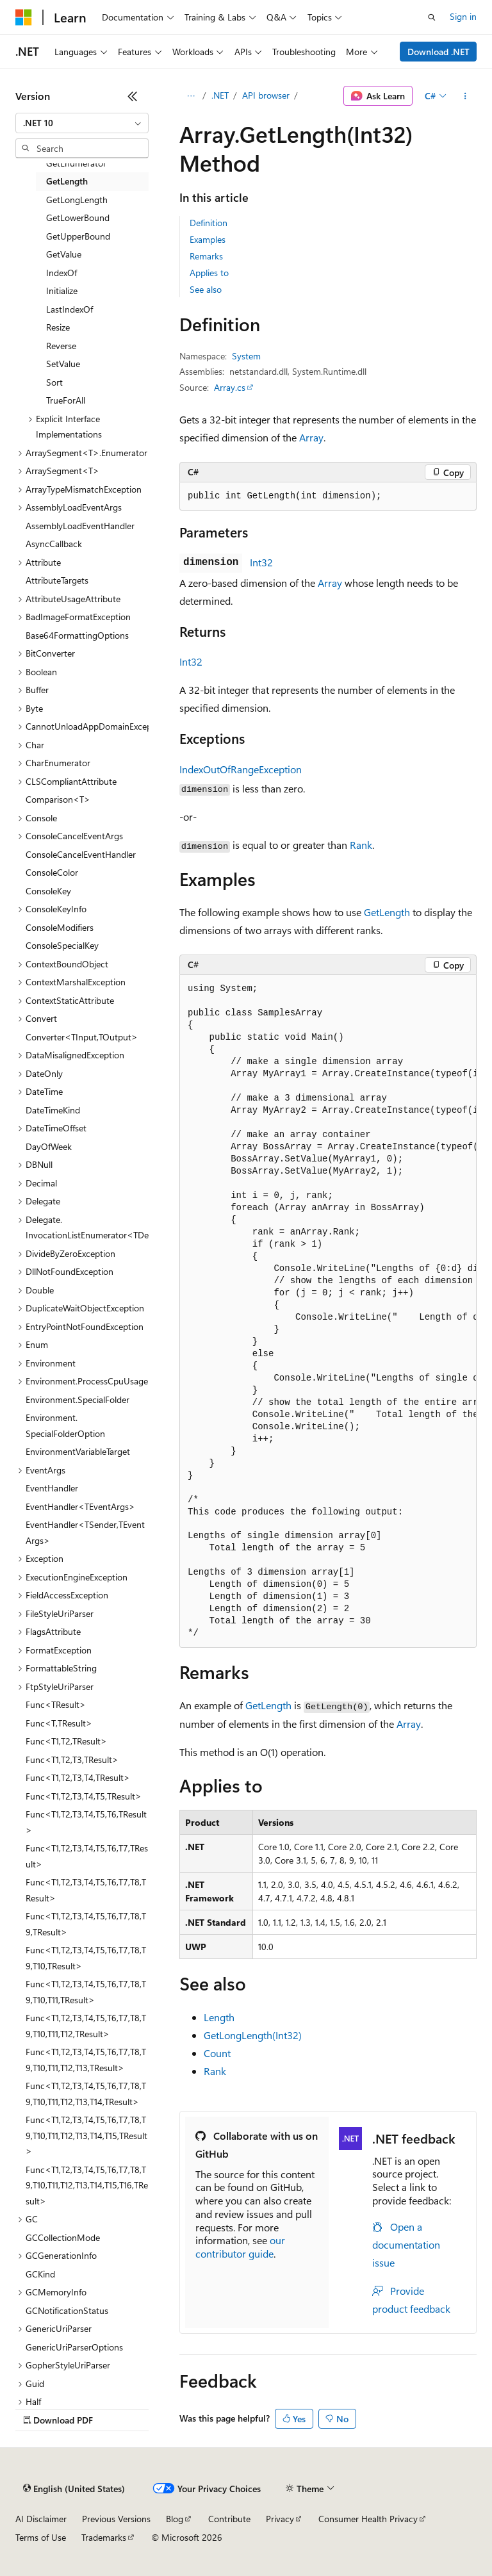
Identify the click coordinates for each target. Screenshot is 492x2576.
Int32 (261, 562)
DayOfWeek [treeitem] (49, 1146)
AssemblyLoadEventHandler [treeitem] (80, 526)
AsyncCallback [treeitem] (54, 543)
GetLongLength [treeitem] (77, 199)
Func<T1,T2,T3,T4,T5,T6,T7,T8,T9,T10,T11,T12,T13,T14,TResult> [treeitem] (86, 2094)
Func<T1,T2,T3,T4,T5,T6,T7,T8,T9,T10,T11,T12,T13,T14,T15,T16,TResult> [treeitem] (87, 2185)
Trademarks (103, 2537)
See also (206, 289)
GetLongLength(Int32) (253, 2035)
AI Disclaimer (41, 2519)
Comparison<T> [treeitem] (58, 799)
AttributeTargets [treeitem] (57, 580)
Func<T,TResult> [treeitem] (59, 1723)
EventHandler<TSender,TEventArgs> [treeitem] (85, 1532)
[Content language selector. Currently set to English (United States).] (74, 2489)
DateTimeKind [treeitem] (53, 1110)
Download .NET (438, 51)
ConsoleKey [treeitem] (48, 891)
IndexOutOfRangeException (240, 769)
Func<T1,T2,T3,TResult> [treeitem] (72, 1759)
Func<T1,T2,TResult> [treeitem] (66, 1741)
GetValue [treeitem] (63, 254)
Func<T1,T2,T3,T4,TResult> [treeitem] (78, 1777)
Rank (361, 844)
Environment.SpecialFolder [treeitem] (77, 1399)
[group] (328, 1311)
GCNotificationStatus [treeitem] (67, 2310)
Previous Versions (116, 2519)
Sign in (463, 16)
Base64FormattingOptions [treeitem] (77, 635)
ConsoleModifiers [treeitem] (60, 927)
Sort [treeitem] (54, 382)
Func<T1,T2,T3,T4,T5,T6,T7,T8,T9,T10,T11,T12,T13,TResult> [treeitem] (86, 2060)
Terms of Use (40, 2537)
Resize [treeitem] (58, 327)
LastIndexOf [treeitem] (69, 309)
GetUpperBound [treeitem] (78, 236)
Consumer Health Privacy (368, 2519)
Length (219, 2017)
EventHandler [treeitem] (52, 1488)
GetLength (387, 912)
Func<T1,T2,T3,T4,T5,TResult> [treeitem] (84, 1796)
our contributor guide (240, 2246)
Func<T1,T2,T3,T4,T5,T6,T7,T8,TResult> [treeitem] (86, 1890)
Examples (208, 239)
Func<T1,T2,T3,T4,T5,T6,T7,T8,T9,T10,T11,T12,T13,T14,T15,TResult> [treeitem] (86, 2135)
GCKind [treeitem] (40, 2274)
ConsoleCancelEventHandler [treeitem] (81, 854)
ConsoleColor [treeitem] (52, 872)
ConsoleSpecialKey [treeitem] (62, 945)
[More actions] (465, 96)
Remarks (206, 256)
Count (217, 2053)
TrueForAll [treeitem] (65, 400)
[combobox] (82, 123)
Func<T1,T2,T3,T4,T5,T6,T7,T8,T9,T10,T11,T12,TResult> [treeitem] (86, 2026)
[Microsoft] (23, 17)
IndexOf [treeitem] (61, 273)
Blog (174, 2519)
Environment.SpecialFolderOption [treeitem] (65, 1425)
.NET (220, 95)
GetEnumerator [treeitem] (76, 163)
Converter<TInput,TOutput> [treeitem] (82, 1037)
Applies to (209, 273)
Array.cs (229, 387)
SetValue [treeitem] (63, 363)
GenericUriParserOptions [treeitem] (74, 2347)
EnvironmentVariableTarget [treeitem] (78, 1451)
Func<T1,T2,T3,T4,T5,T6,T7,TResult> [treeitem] (87, 1856)
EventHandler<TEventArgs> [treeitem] (80, 1506)
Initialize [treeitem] (62, 290)
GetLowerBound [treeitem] (78, 217)
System (246, 356)
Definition (208, 223)
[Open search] (432, 17)
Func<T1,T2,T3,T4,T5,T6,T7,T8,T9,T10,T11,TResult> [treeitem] (86, 1992)
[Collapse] (133, 96)
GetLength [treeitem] (67, 181)
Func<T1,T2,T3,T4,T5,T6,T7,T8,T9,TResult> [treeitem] (86, 1924)
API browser (266, 95)
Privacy (280, 2519)
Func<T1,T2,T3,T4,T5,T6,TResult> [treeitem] (86, 1822)
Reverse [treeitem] (61, 346)
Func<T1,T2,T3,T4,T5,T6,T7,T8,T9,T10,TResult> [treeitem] (86, 1958)
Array (311, 437)
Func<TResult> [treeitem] (56, 1704)
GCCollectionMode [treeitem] (63, 2237)
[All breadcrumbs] (190, 96)
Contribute (229, 2519)
